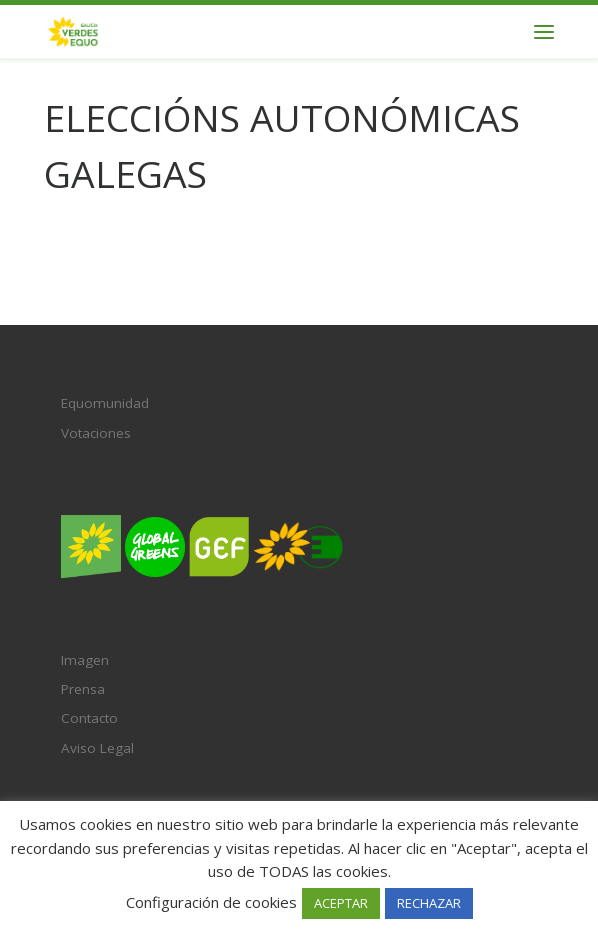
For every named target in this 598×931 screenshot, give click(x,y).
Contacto (89, 718)
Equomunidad (105, 403)
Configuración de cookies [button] (211, 902)
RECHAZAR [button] (429, 903)
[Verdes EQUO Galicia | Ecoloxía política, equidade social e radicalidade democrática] (73, 29)
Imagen (85, 660)
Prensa (83, 689)
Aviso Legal (97, 748)
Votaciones (96, 433)
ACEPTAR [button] (341, 903)
